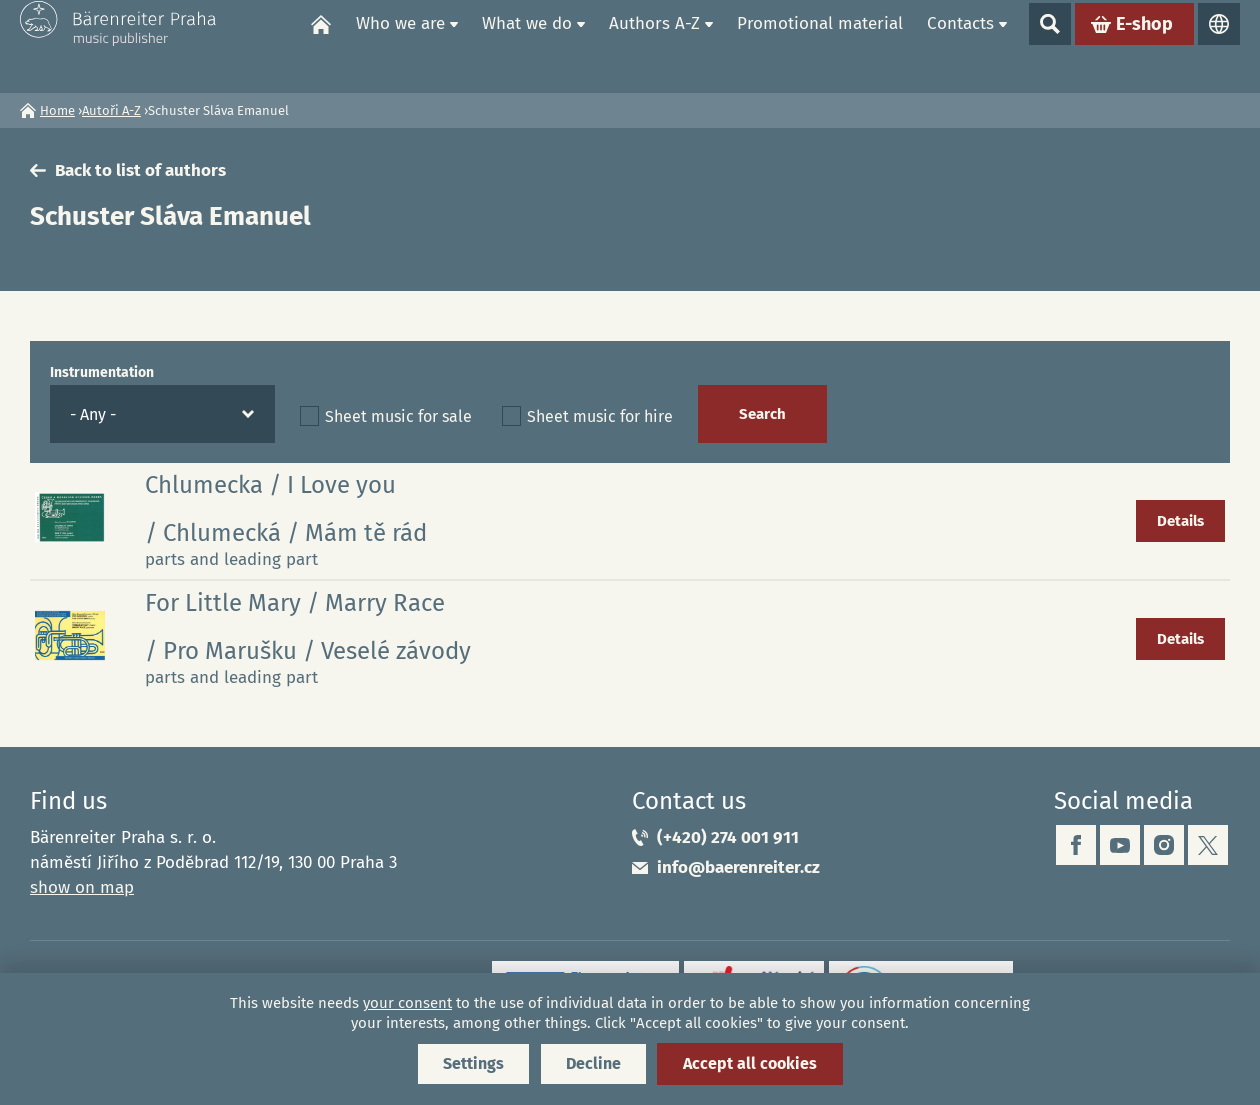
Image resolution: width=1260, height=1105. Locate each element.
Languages (1219, 46)
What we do (527, 45)
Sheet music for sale (398, 416)
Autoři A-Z (111, 110)
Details (1180, 521)
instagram (1164, 845)
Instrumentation (102, 372)
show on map (82, 887)
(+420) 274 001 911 (728, 837)
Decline (593, 1063)
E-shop (1144, 46)
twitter (1208, 845)
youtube (1120, 845)
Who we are (400, 45)
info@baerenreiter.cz (738, 867)
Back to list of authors (140, 170)
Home (321, 46)
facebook (1076, 845)
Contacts (960, 45)
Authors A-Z (654, 45)
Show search (1050, 46)
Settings (473, 1063)
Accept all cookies (750, 1063)
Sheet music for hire (600, 416)
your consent (407, 1003)
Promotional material (820, 45)
